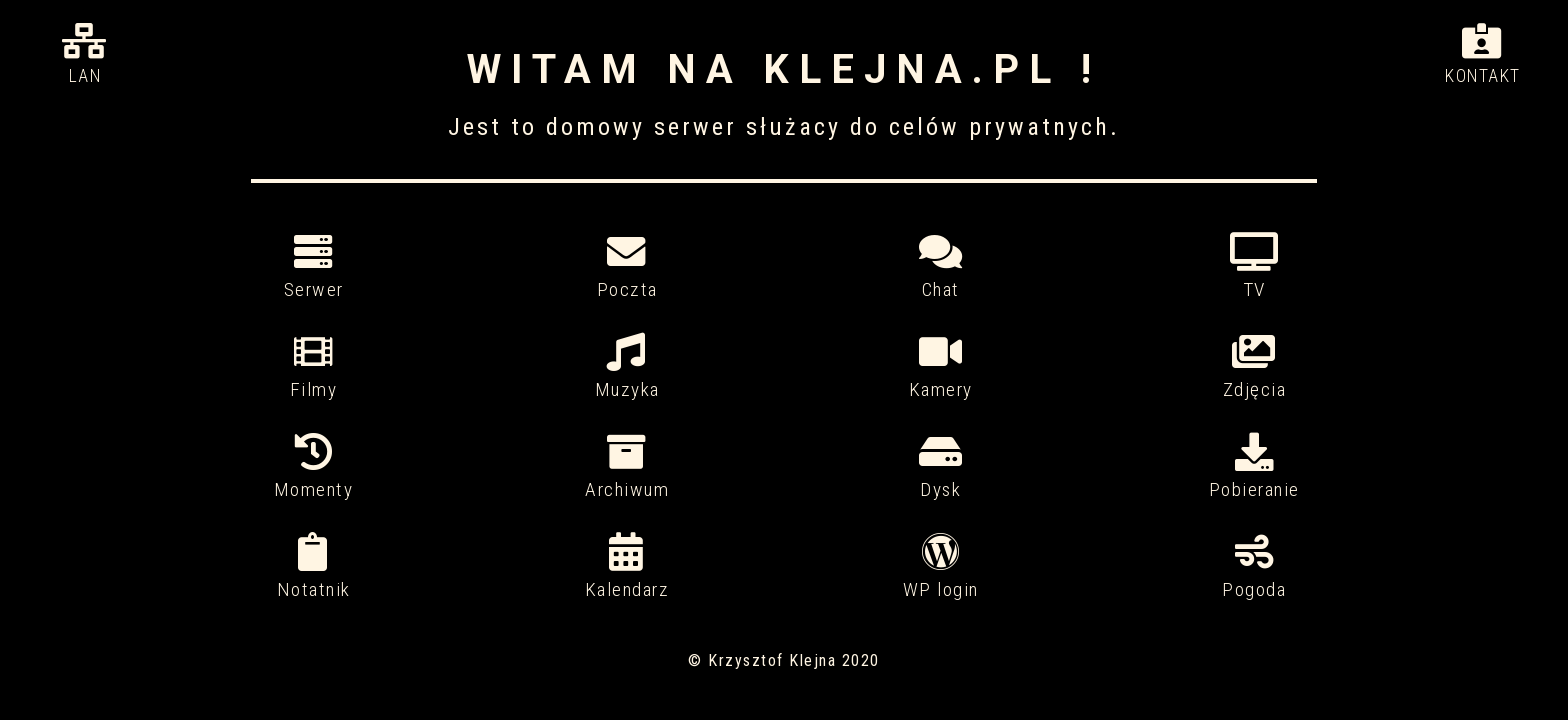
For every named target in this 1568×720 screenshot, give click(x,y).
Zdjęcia (1255, 367)
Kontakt (1483, 54)
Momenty (314, 467)
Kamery (941, 367)
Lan (85, 54)
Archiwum (627, 467)
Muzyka (627, 367)
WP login (941, 567)
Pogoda (1255, 567)
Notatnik (314, 567)
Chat (941, 267)
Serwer (314, 267)
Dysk (941, 467)
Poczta (627, 267)
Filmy (314, 367)
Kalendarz (627, 567)
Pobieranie (1255, 467)
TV (1255, 267)
